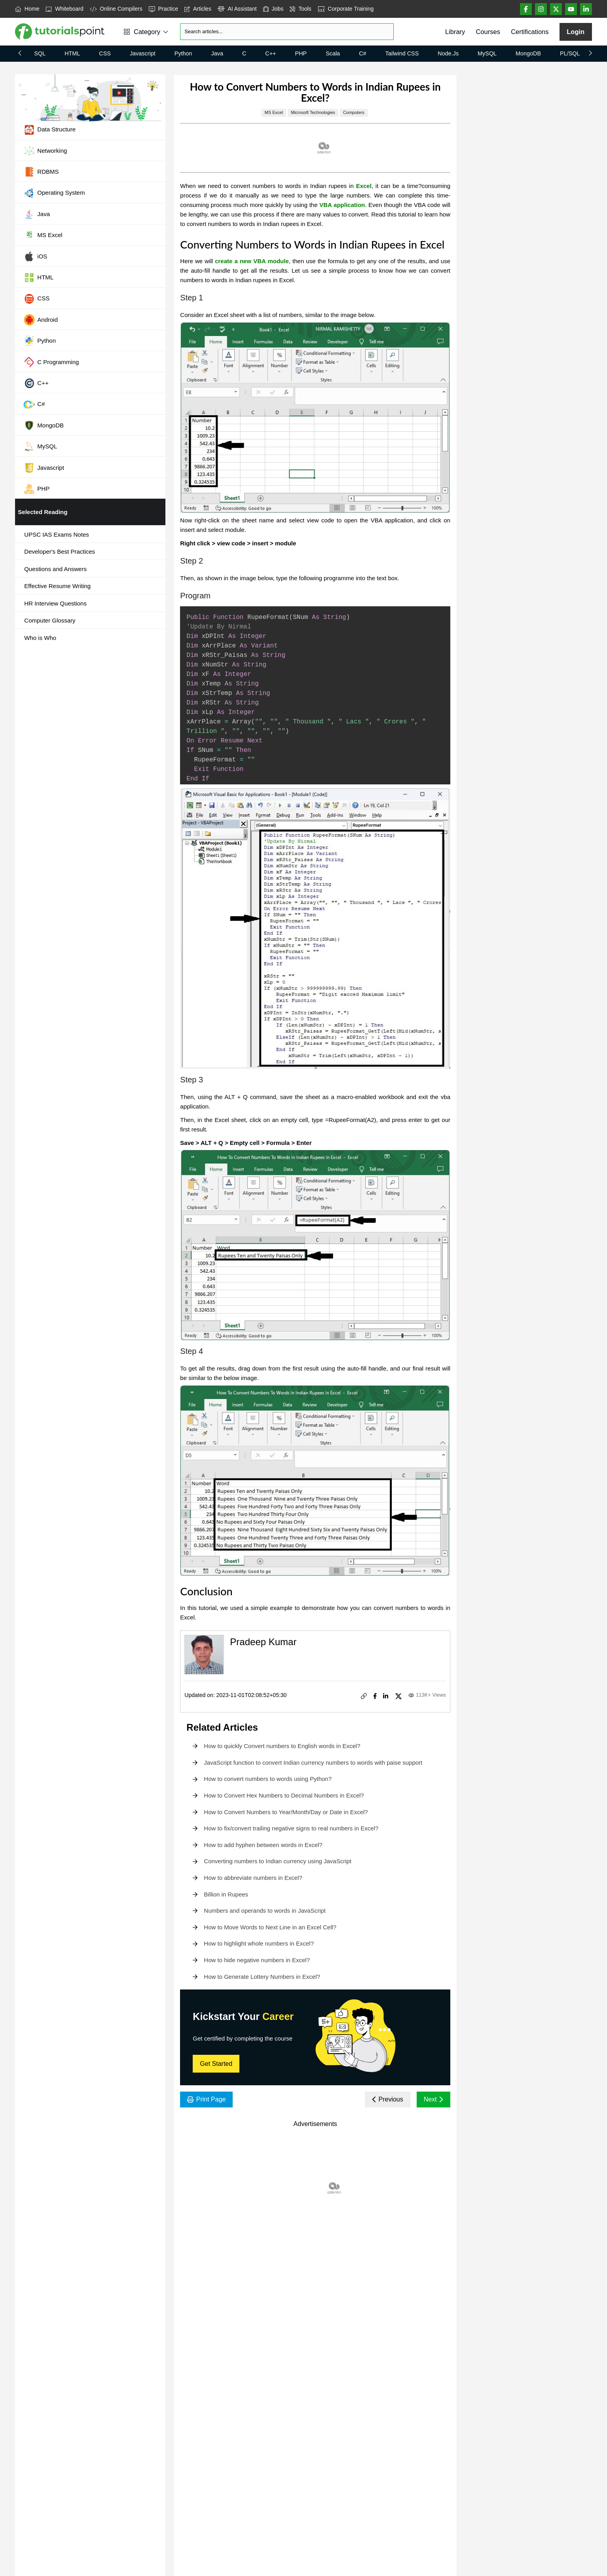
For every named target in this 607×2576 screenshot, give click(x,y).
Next (433, 2099)
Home (27, 9)
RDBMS (41, 172)
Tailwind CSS (402, 53)
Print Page (206, 2099)
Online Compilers (116, 9)
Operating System (54, 193)
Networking (45, 151)
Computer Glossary (49, 620)
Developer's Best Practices (59, 551)
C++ (270, 53)
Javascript (143, 53)
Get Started (216, 2063)
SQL (40, 53)
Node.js (448, 53)
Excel (364, 185)
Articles (197, 9)
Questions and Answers (55, 569)
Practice (163, 9)
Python (183, 53)
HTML (72, 53)
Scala (333, 53)
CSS (105, 53)
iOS (35, 256)
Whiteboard (64, 9)
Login (575, 31)
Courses (488, 31)
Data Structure (49, 130)
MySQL (487, 53)
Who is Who (40, 637)
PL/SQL (570, 53)
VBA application (342, 204)
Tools (300, 9)
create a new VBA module (252, 261)
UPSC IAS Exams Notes (56, 534)
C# (362, 53)
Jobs (273, 9)
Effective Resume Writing (57, 586)
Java (217, 53)
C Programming (51, 362)
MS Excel (42, 235)
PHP (301, 53)
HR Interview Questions (55, 603)
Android (40, 320)
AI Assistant (237, 9)
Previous (387, 2099)
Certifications (529, 31)
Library (455, 31)
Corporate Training (346, 9)
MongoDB (528, 53)
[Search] (287, 31)
